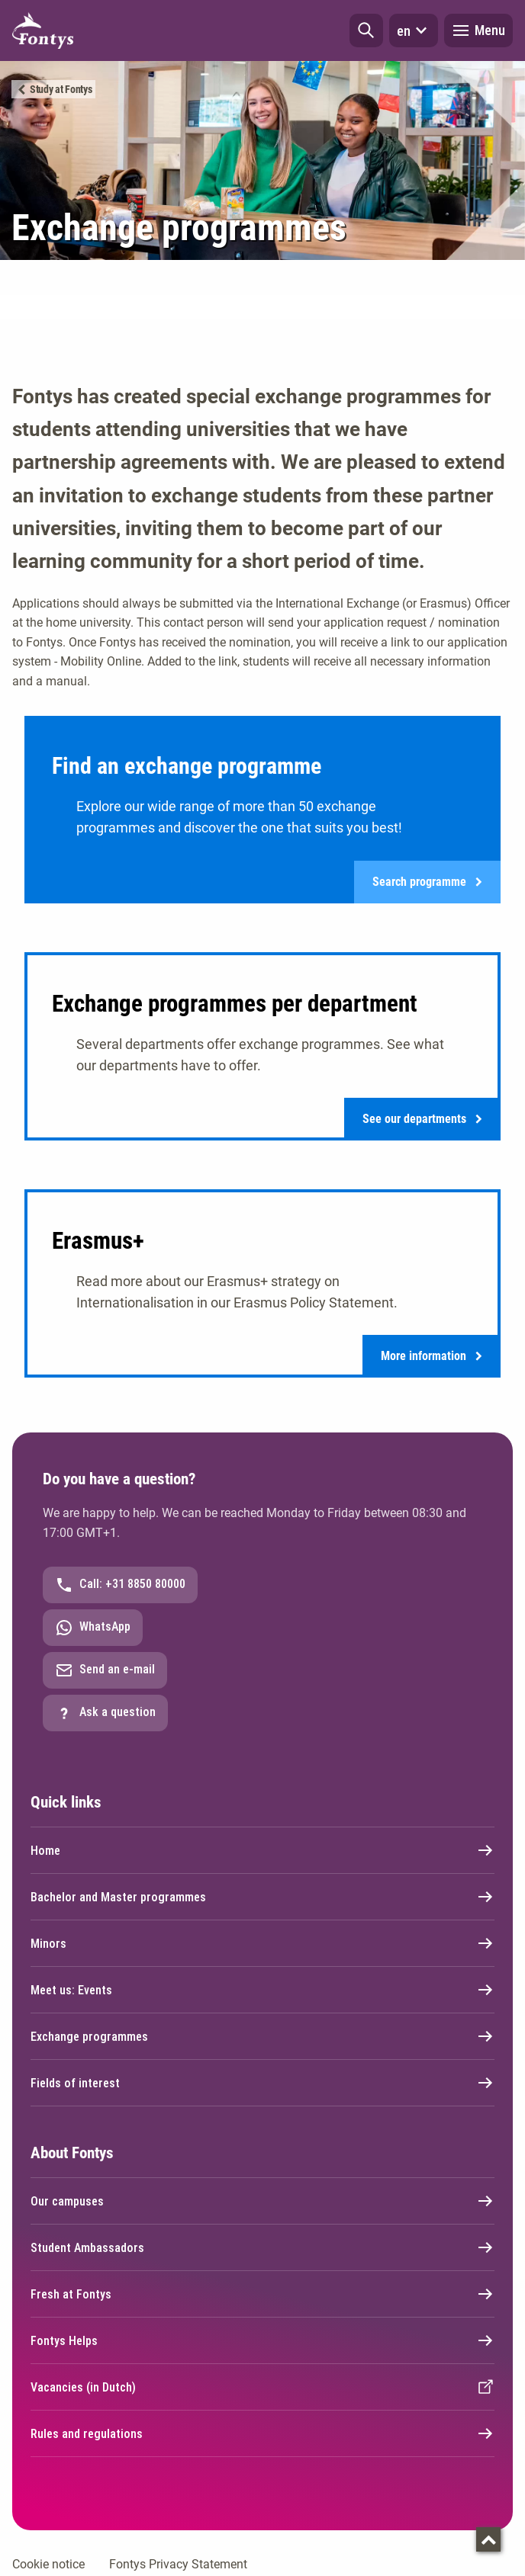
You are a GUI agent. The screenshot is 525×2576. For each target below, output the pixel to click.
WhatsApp (92, 1629)
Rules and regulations (262, 2435)
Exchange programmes (262, 2038)
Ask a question (105, 1714)
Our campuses (262, 2202)
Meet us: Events (262, 1991)
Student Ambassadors (262, 2249)
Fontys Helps (262, 2342)
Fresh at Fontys (262, 2295)
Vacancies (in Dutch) (262, 2388)
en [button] (413, 30)
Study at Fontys (61, 89)
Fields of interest (262, 2084)
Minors (262, 1945)
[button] (366, 30)
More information (431, 1356)
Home (262, 1852)
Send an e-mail (105, 1672)
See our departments (422, 1119)
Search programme (427, 882)
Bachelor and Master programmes (262, 1898)
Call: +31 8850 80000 (120, 1586)
